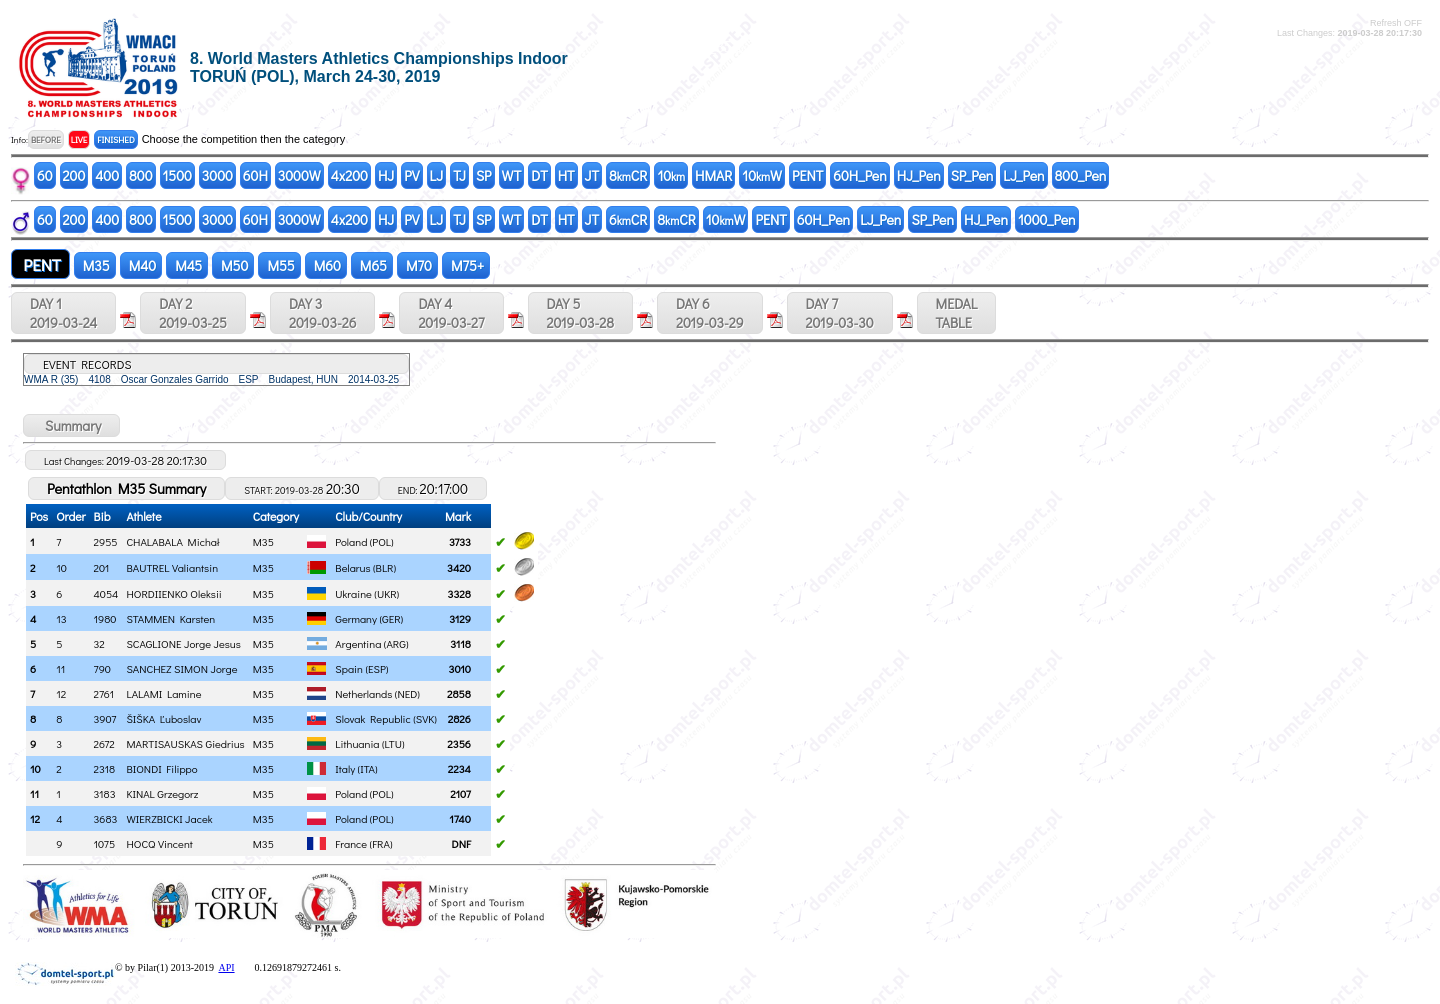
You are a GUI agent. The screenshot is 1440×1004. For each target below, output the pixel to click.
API (226, 967)
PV (411, 175)
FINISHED (115, 139)
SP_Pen (972, 175)
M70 (417, 265)
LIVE (79, 139)
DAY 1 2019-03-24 (63, 313)
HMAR (713, 175)
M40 (141, 265)
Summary (71, 425)
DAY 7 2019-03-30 (840, 313)
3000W (299, 175)
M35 (95, 265)
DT (539, 175)
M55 (279, 265)
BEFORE (46, 139)
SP (484, 175)
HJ (386, 175)
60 (45, 175)
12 (35, 818)
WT (512, 175)
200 (74, 175)
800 (140, 175)
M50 (233, 265)
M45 (187, 265)
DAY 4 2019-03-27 (451, 313)
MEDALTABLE (957, 313)
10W (762, 175)
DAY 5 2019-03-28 (580, 313)
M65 (372, 265)
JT (592, 175)
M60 (326, 265)
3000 (217, 175)
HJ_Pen (919, 175)
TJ (459, 175)
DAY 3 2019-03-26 (322, 313)
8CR (628, 175)
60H (255, 175)
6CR (628, 219)
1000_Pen (1047, 219)
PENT (807, 175)
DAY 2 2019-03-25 (193, 313)
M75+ (466, 265)
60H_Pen (859, 175)
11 (34, 793)
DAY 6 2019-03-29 (710, 313)
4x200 (349, 175)
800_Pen (1081, 175)
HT (566, 175)
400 (107, 175)
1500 (177, 175)
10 (671, 175)
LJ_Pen (1023, 175)
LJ (437, 175)
